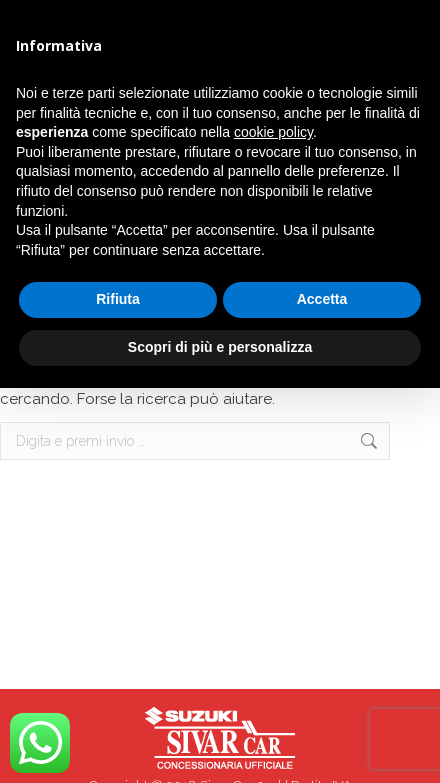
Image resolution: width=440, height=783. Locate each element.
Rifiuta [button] (118, 299)
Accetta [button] (322, 299)
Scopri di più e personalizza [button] (220, 347)
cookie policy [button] (273, 132)
